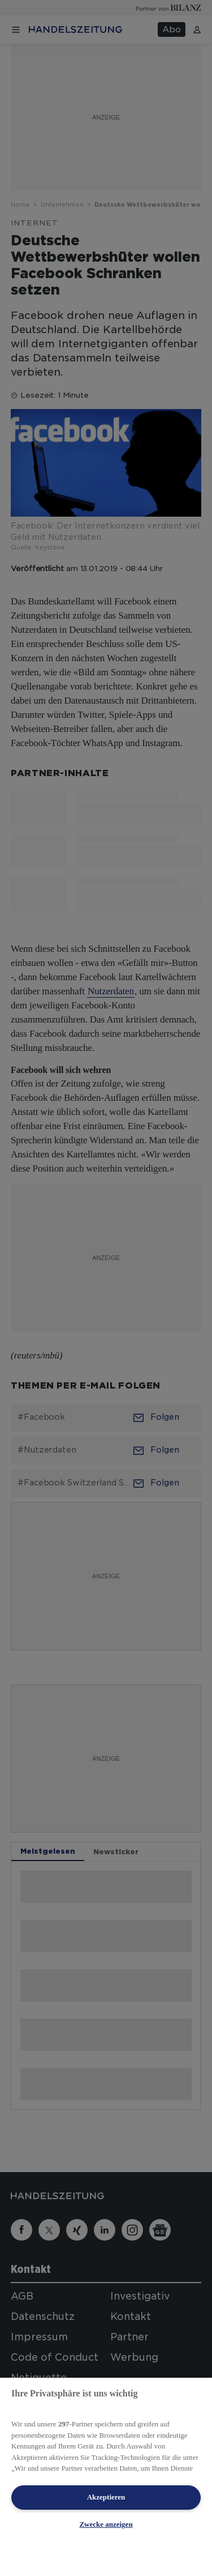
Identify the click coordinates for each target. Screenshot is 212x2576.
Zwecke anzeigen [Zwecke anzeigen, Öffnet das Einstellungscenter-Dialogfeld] (105, 2524)
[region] (106, 2477)
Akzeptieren (106, 2497)
